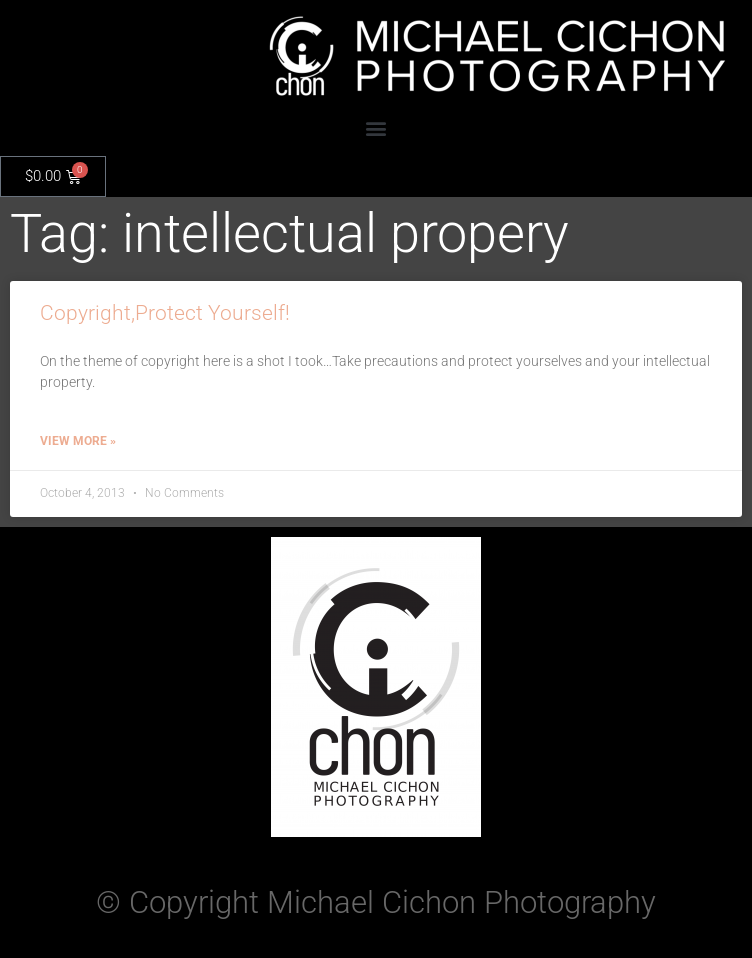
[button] (376, 127)
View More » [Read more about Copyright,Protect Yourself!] (78, 441)
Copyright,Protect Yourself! (165, 313)
